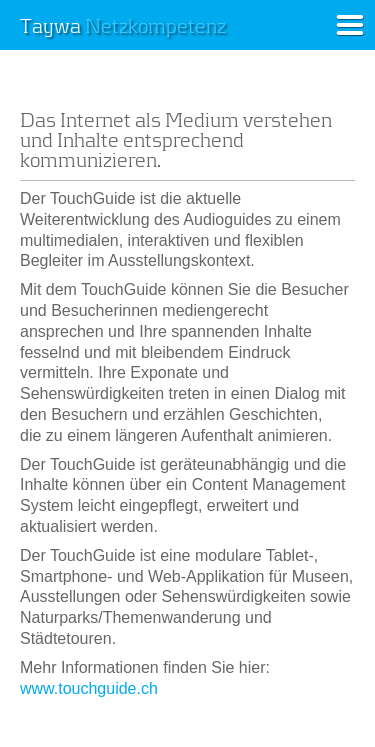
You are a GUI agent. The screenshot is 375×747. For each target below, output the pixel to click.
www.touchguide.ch (89, 688)
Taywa (123, 26)
